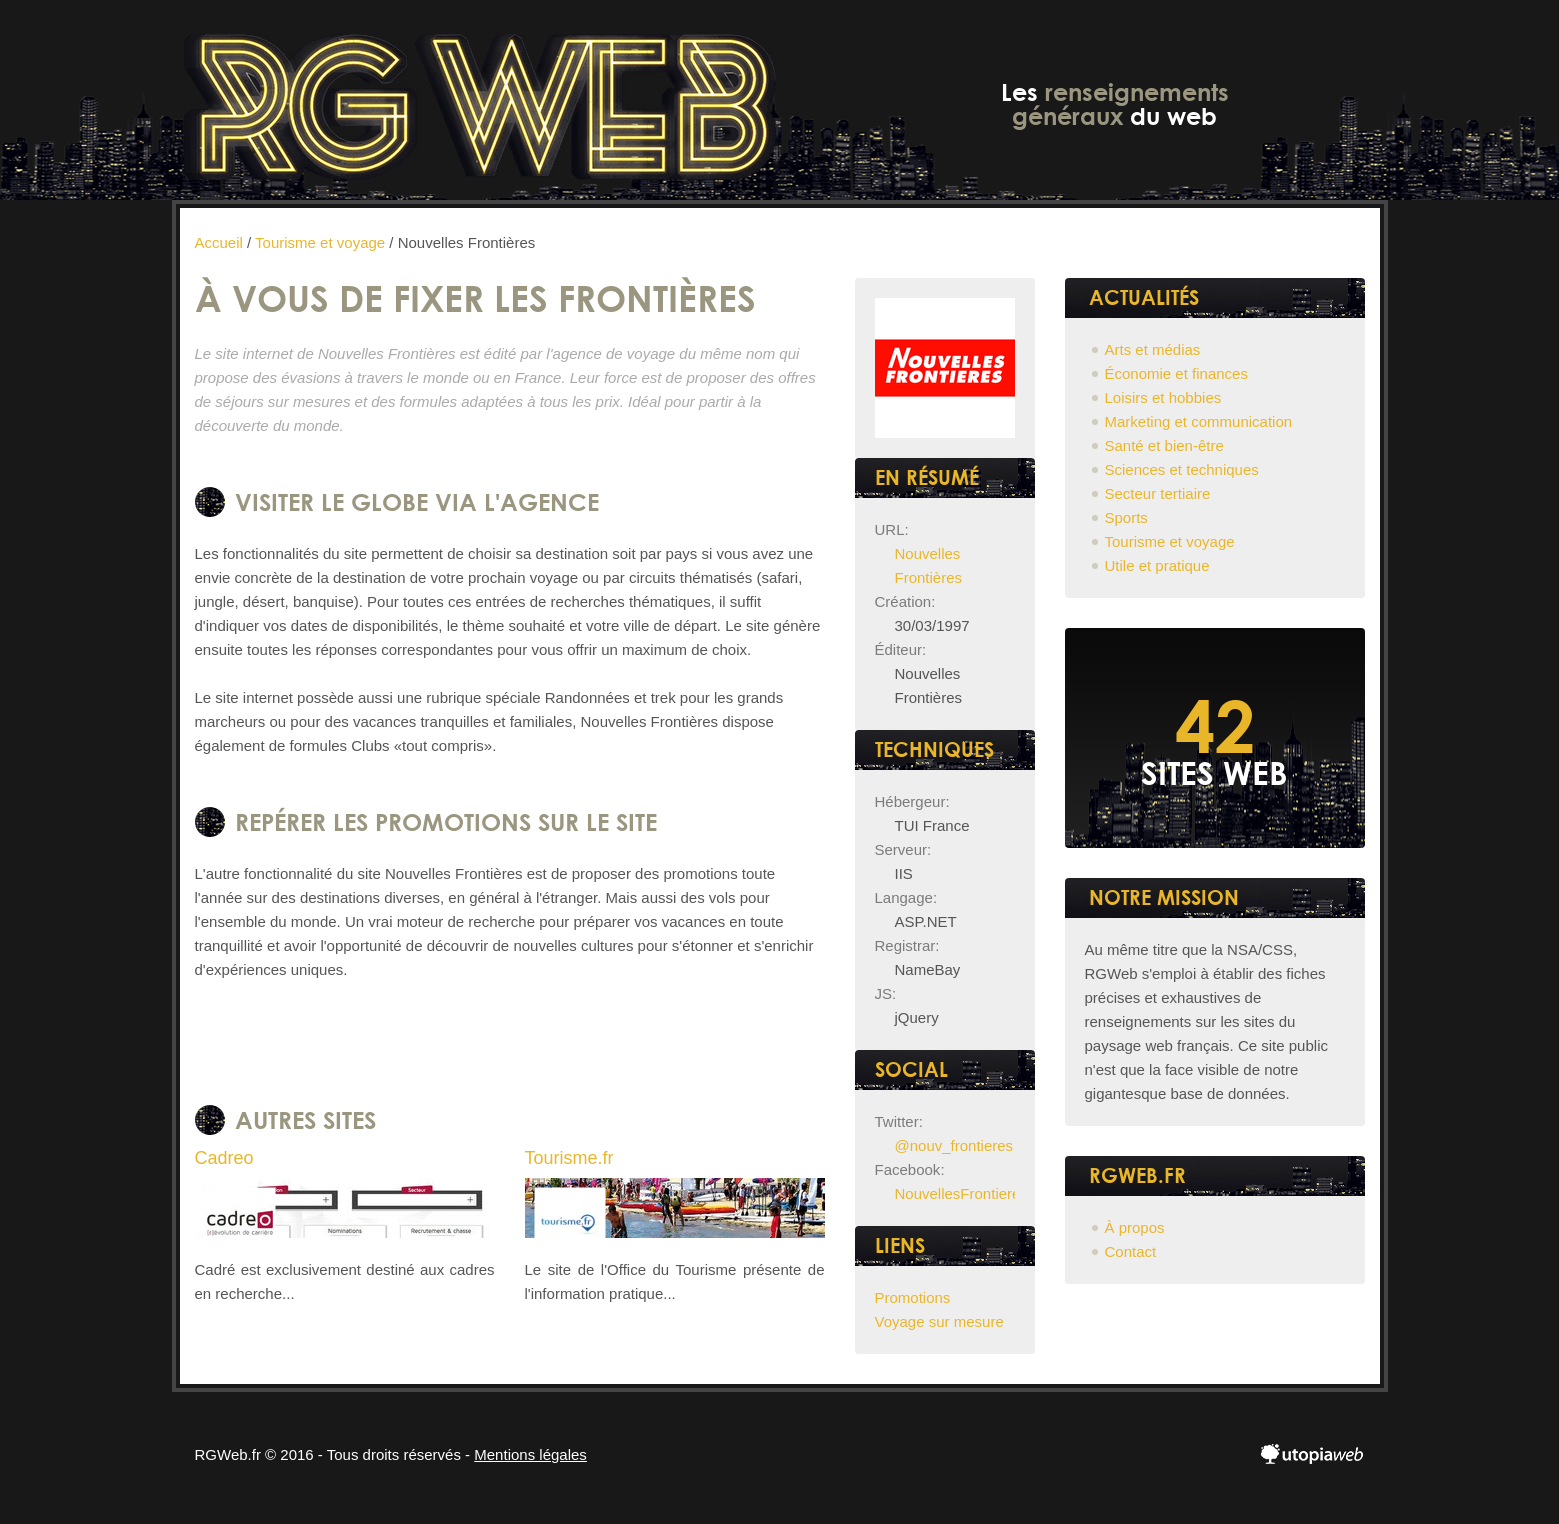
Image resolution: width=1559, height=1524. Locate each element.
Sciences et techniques (1182, 469)
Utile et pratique (1157, 565)
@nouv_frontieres (954, 1145)
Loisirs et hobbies (1163, 397)
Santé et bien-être (1164, 445)
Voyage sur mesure (939, 1321)
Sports (1126, 517)
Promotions (913, 1297)
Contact (1131, 1251)
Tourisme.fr (569, 1158)
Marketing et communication (1199, 421)
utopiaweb (1313, 1455)
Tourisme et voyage (1170, 541)
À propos (1135, 1227)
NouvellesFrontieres (961, 1193)
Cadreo (224, 1158)
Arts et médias (1153, 349)
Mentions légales (530, 1454)
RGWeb (480, 100)
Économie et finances (1176, 373)
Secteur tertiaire (1158, 493)
